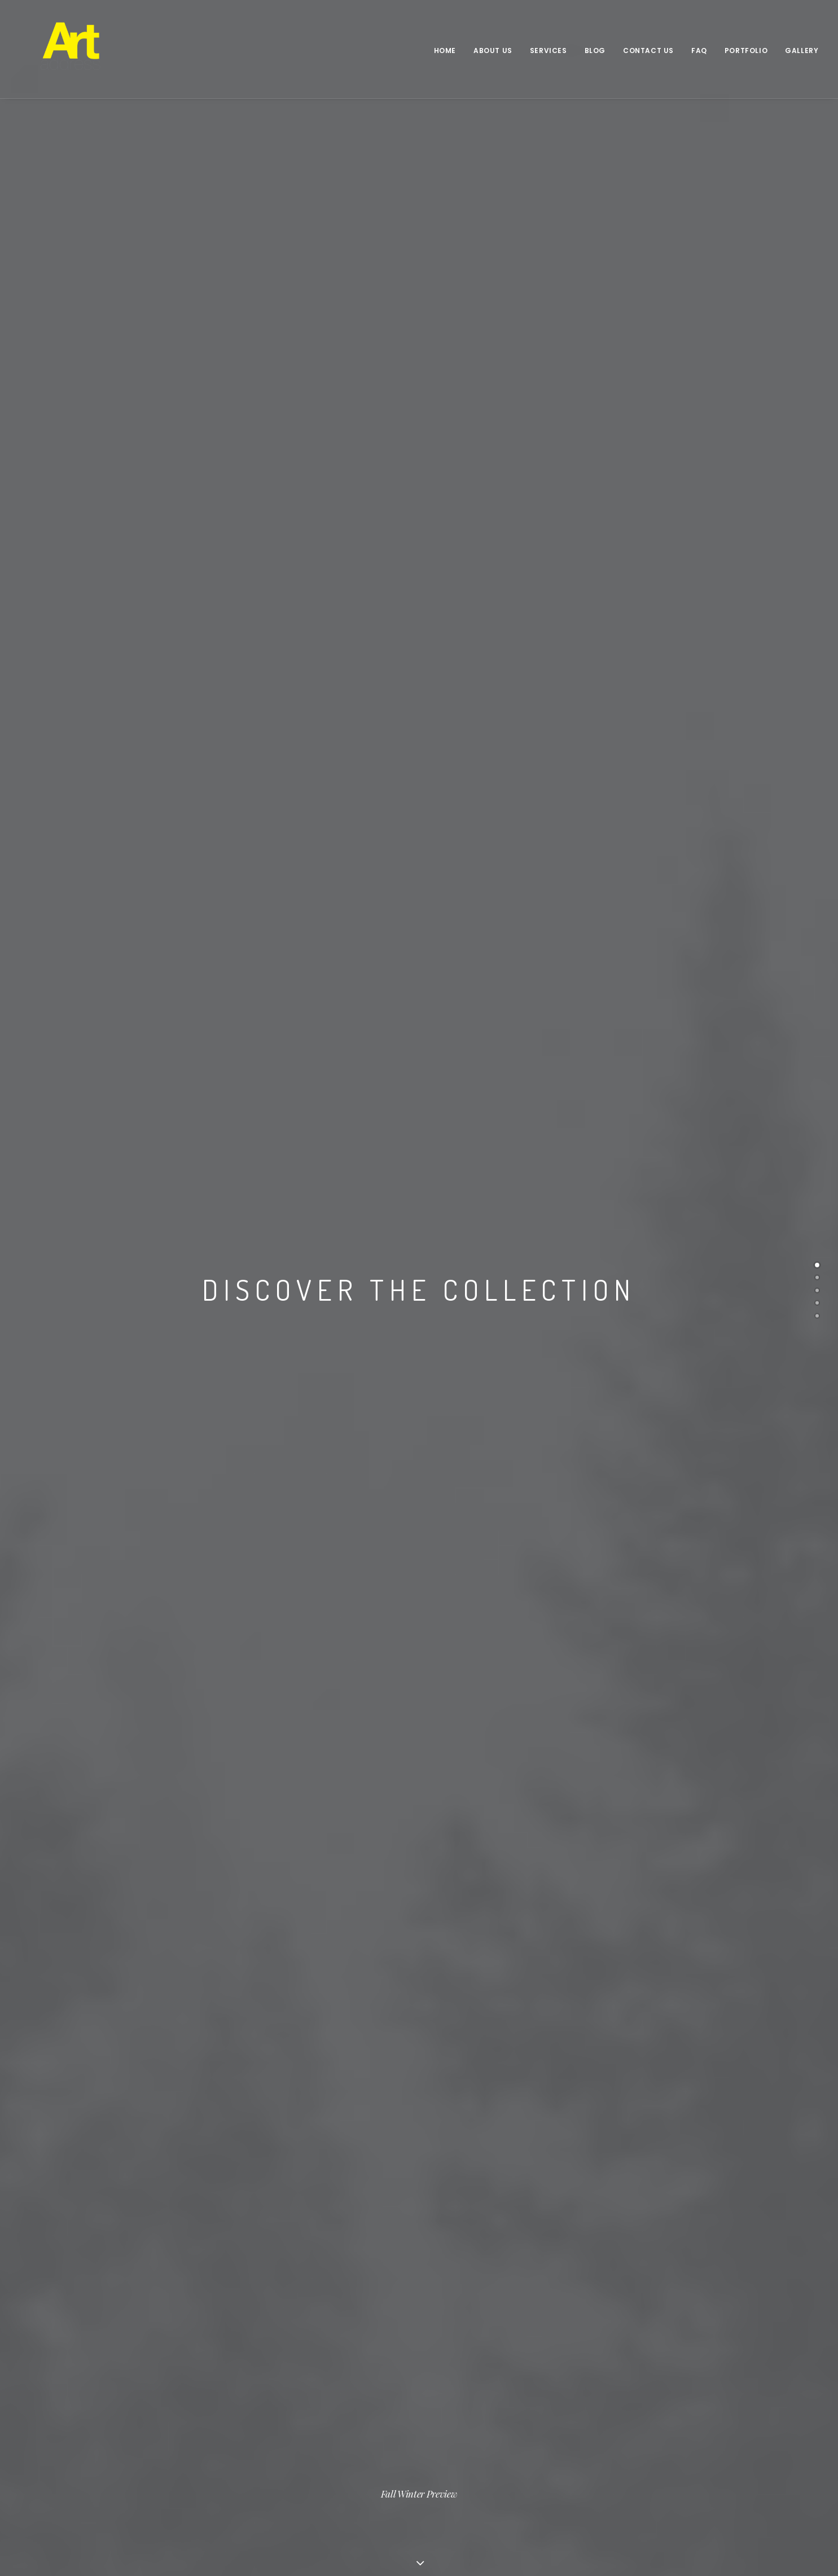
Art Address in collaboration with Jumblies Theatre (490, 2414)
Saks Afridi (285, 2423)
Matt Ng (279, 2440)
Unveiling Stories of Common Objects (498, 2437)
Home (445, 50)
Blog (595, 50)
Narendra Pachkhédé (468, 2390)
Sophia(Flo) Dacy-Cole (307, 2456)
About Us (492, 50)
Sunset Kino (451, 2454)
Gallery (801, 50)
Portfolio (746, 50)
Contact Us (648, 50)
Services (548, 50)
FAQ (699, 50)
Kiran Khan (285, 2407)
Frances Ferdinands (302, 2390)
